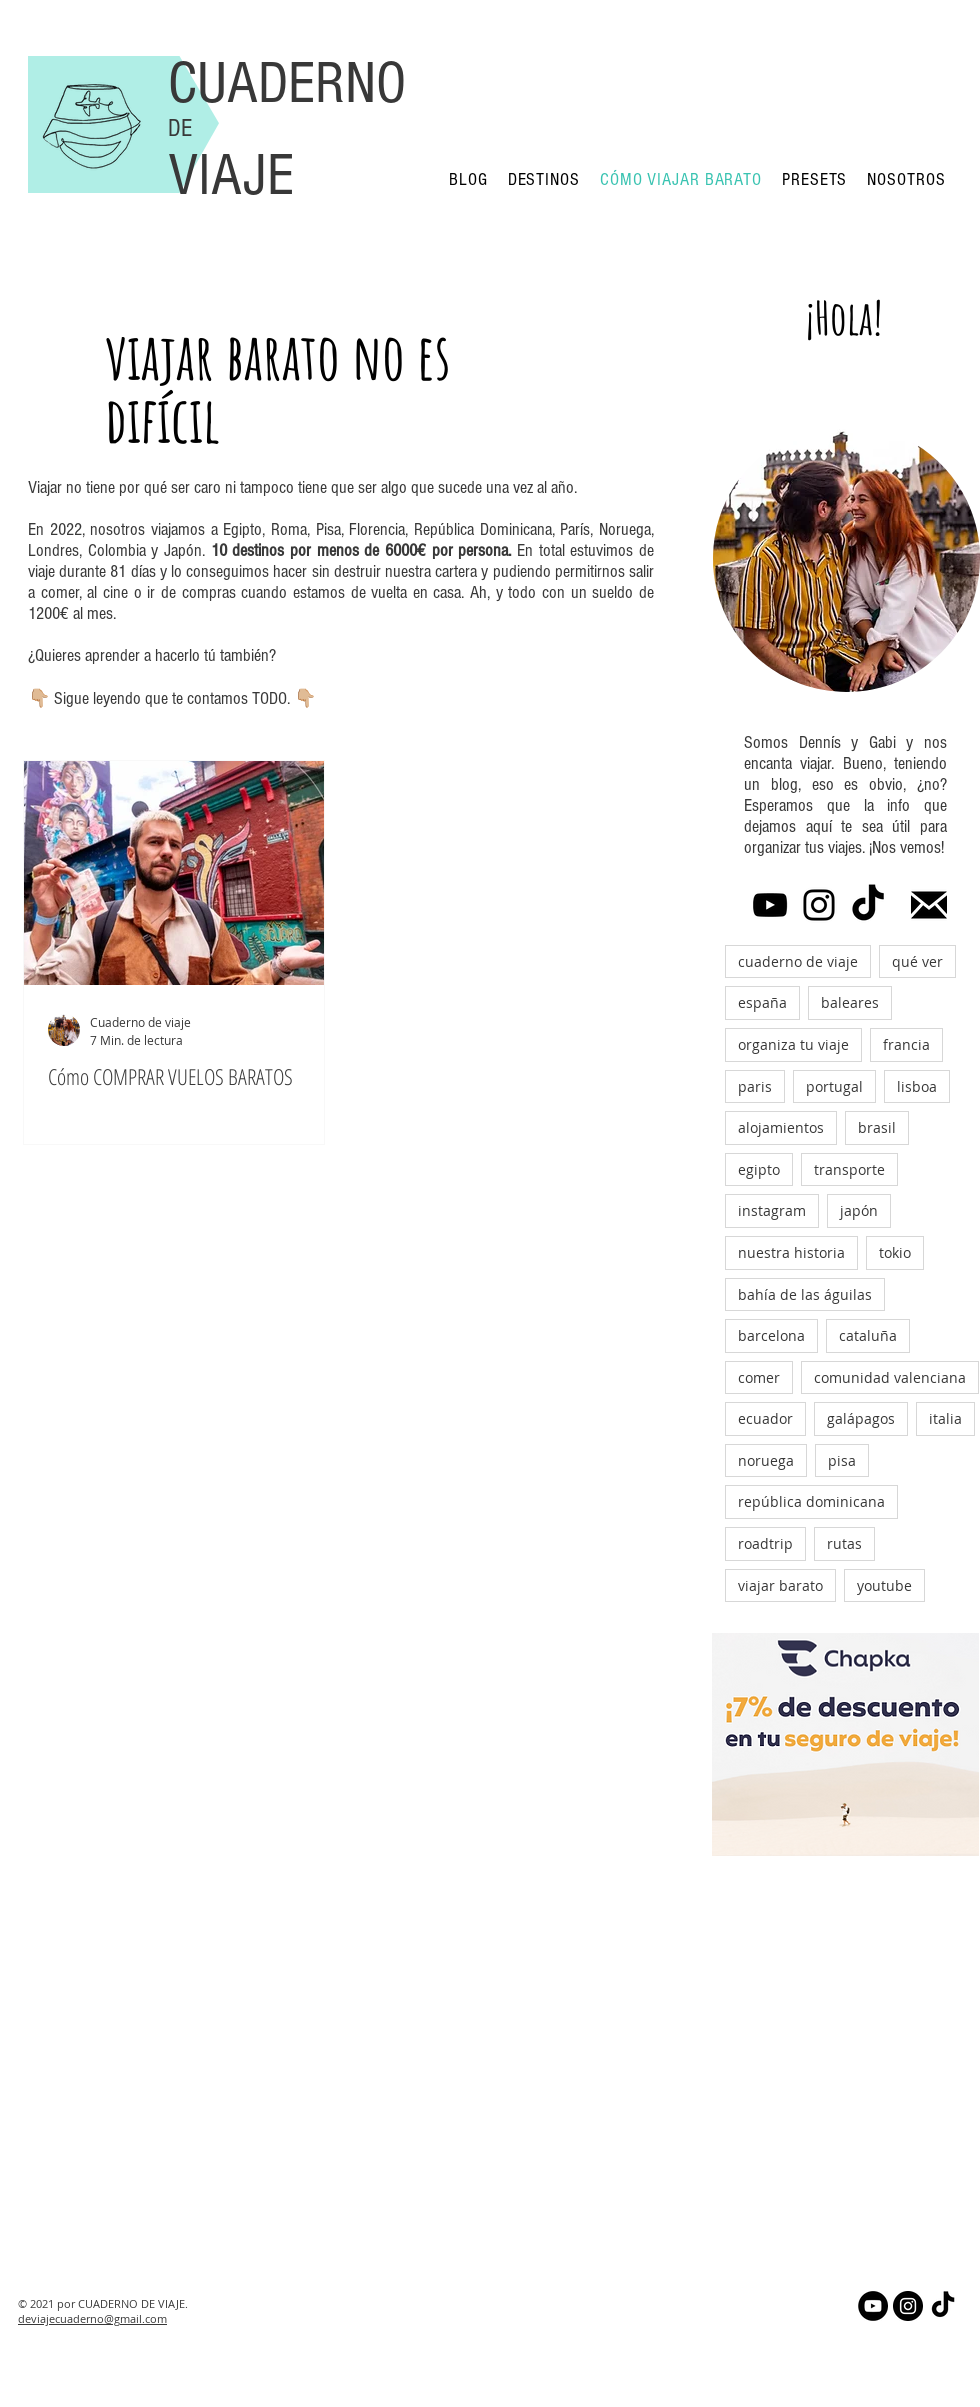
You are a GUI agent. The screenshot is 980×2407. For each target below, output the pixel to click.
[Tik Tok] (868, 905)
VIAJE (231, 175)
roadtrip (765, 1543)
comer (759, 1377)
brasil (877, 1127)
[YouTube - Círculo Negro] (873, 2306)
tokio (895, 1252)
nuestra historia (791, 1252)
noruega (766, 1460)
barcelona (771, 1335)
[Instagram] (819, 905)
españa (762, 1002)
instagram (772, 1210)
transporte (849, 1169)
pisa (842, 1460)
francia (906, 1044)
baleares (850, 1002)
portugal (834, 1086)
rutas (844, 1543)
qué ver (917, 961)
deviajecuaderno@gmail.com (92, 2318)
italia (945, 1418)
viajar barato (780, 1585)
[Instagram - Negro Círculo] (908, 2306)
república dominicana (811, 1501)
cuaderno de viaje (798, 961)
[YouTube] (770, 905)
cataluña (868, 1335)
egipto (759, 1169)
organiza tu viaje (793, 1044)
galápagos (861, 1418)
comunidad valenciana (890, 1377)
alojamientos (781, 1127)
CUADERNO (287, 83)
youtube (884, 1585)
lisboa (917, 1086)
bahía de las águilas (805, 1294)
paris (755, 1086)
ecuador (765, 1418)
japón (859, 1210)
